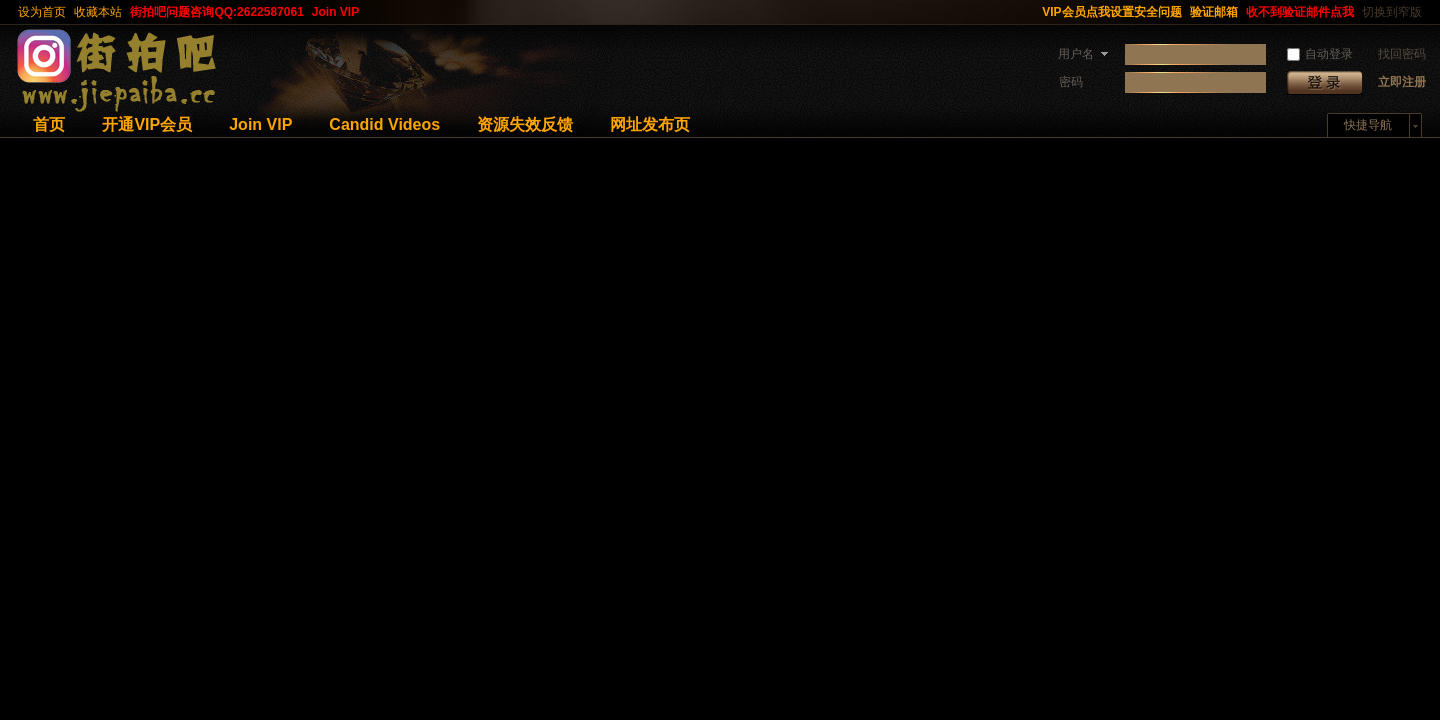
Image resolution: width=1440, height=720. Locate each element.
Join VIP (335, 12)
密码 (1071, 82)
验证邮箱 (1214, 12)
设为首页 (42, 12)
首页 (49, 124)
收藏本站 (98, 12)
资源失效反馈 (525, 124)
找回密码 (1402, 54)
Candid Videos (384, 124)
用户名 (1076, 54)
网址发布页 (650, 124)
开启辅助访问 (1029, 12)
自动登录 (1320, 54)
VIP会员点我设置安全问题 (1111, 12)
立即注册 (1402, 82)
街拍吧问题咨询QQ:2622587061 (216, 12)
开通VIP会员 (147, 124)
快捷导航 (1368, 125)
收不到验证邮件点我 (1300, 12)
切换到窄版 (1392, 12)
